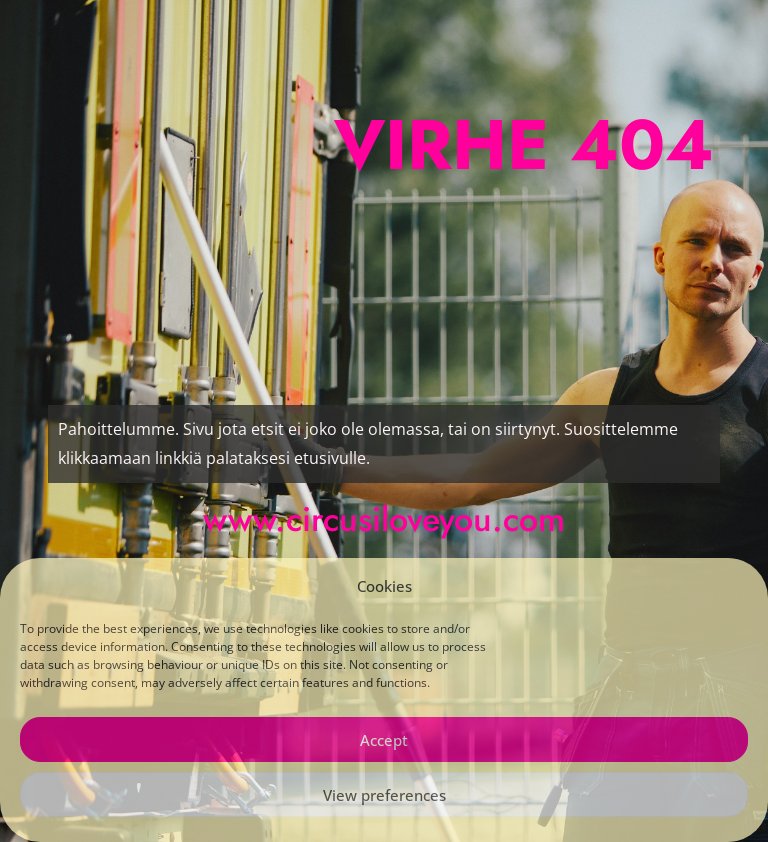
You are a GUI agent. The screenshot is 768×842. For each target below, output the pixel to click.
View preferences (384, 795)
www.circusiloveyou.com (384, 519)
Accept (384, 740)
